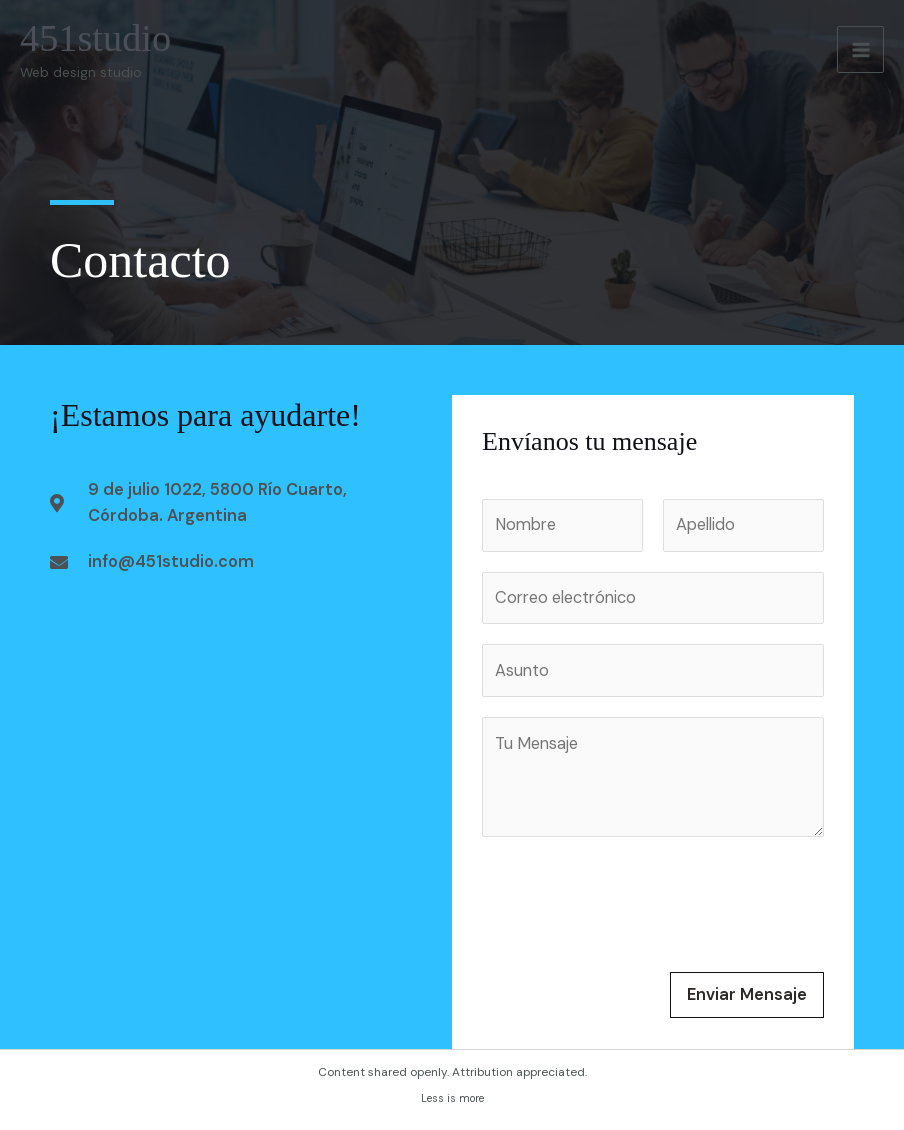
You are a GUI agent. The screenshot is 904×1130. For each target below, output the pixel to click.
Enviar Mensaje (747, 994)
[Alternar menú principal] (860, 49)
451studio (95, 38)
